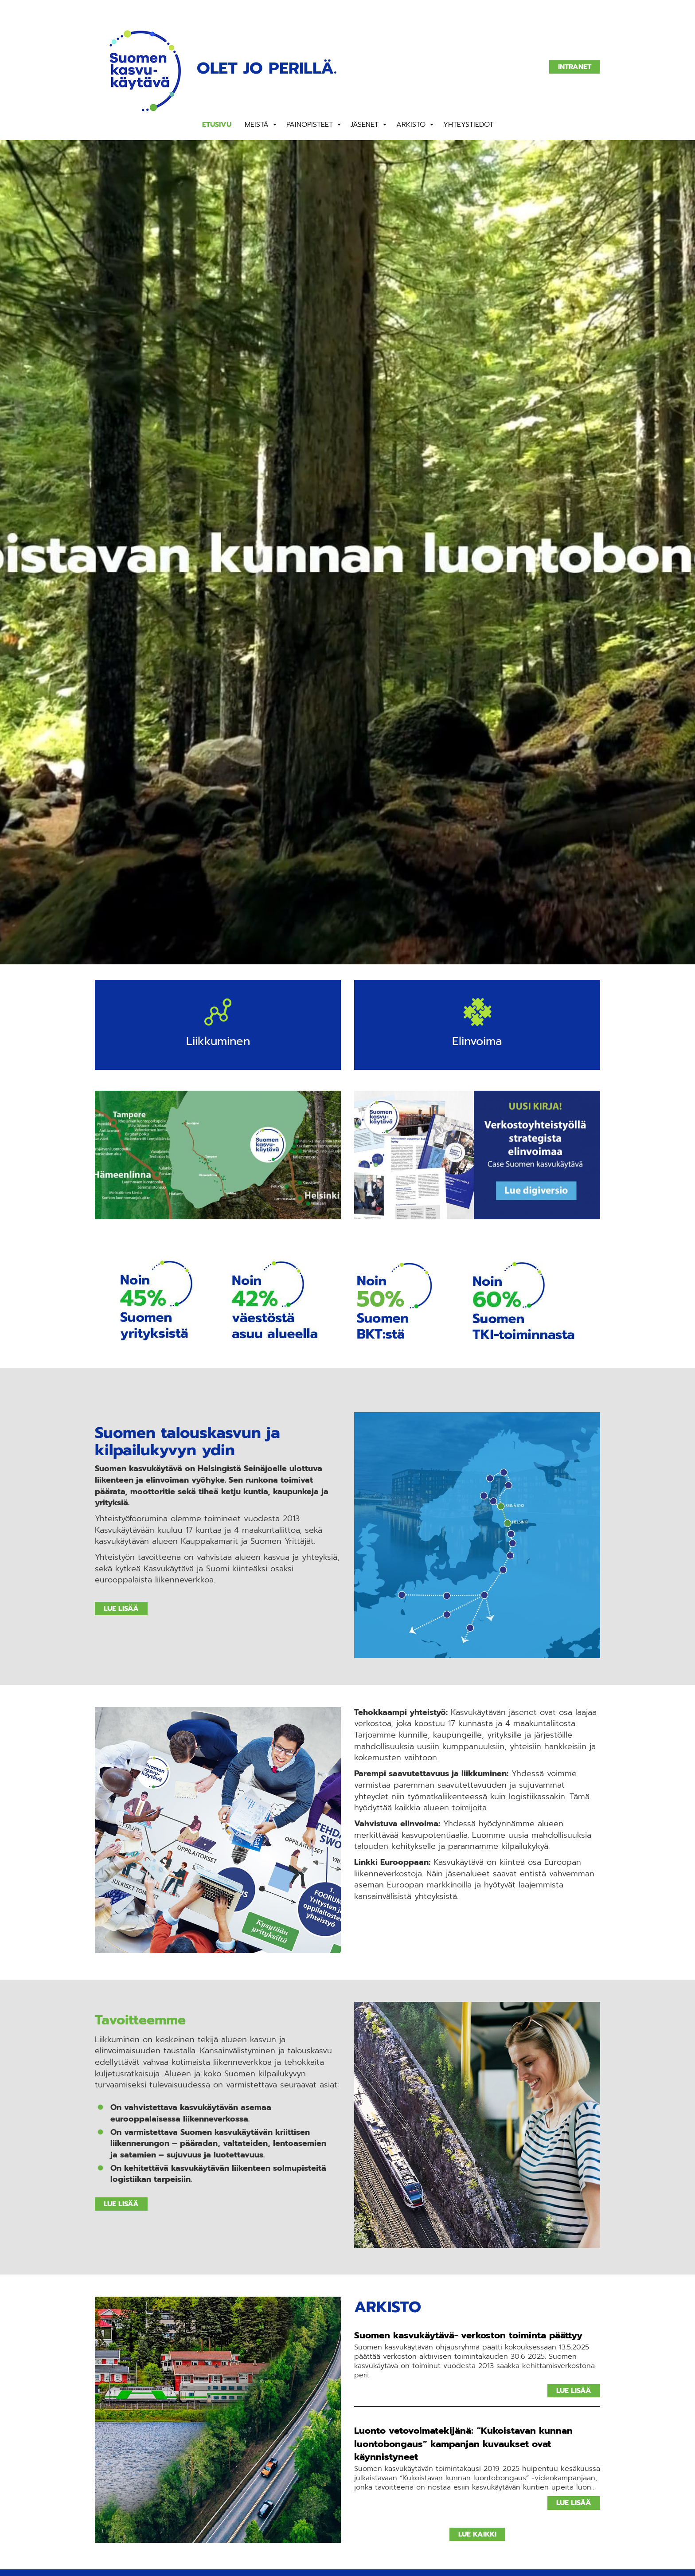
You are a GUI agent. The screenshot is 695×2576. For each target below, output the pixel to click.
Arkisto (411, 124)
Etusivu (216, 124)
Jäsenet (365, 124)
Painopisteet (309, 124)
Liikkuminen (217, 1041)
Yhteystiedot (468, 124)
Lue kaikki (477, 2534)
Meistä (257, 124)
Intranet (574, 67)
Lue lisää (121, 1608)
